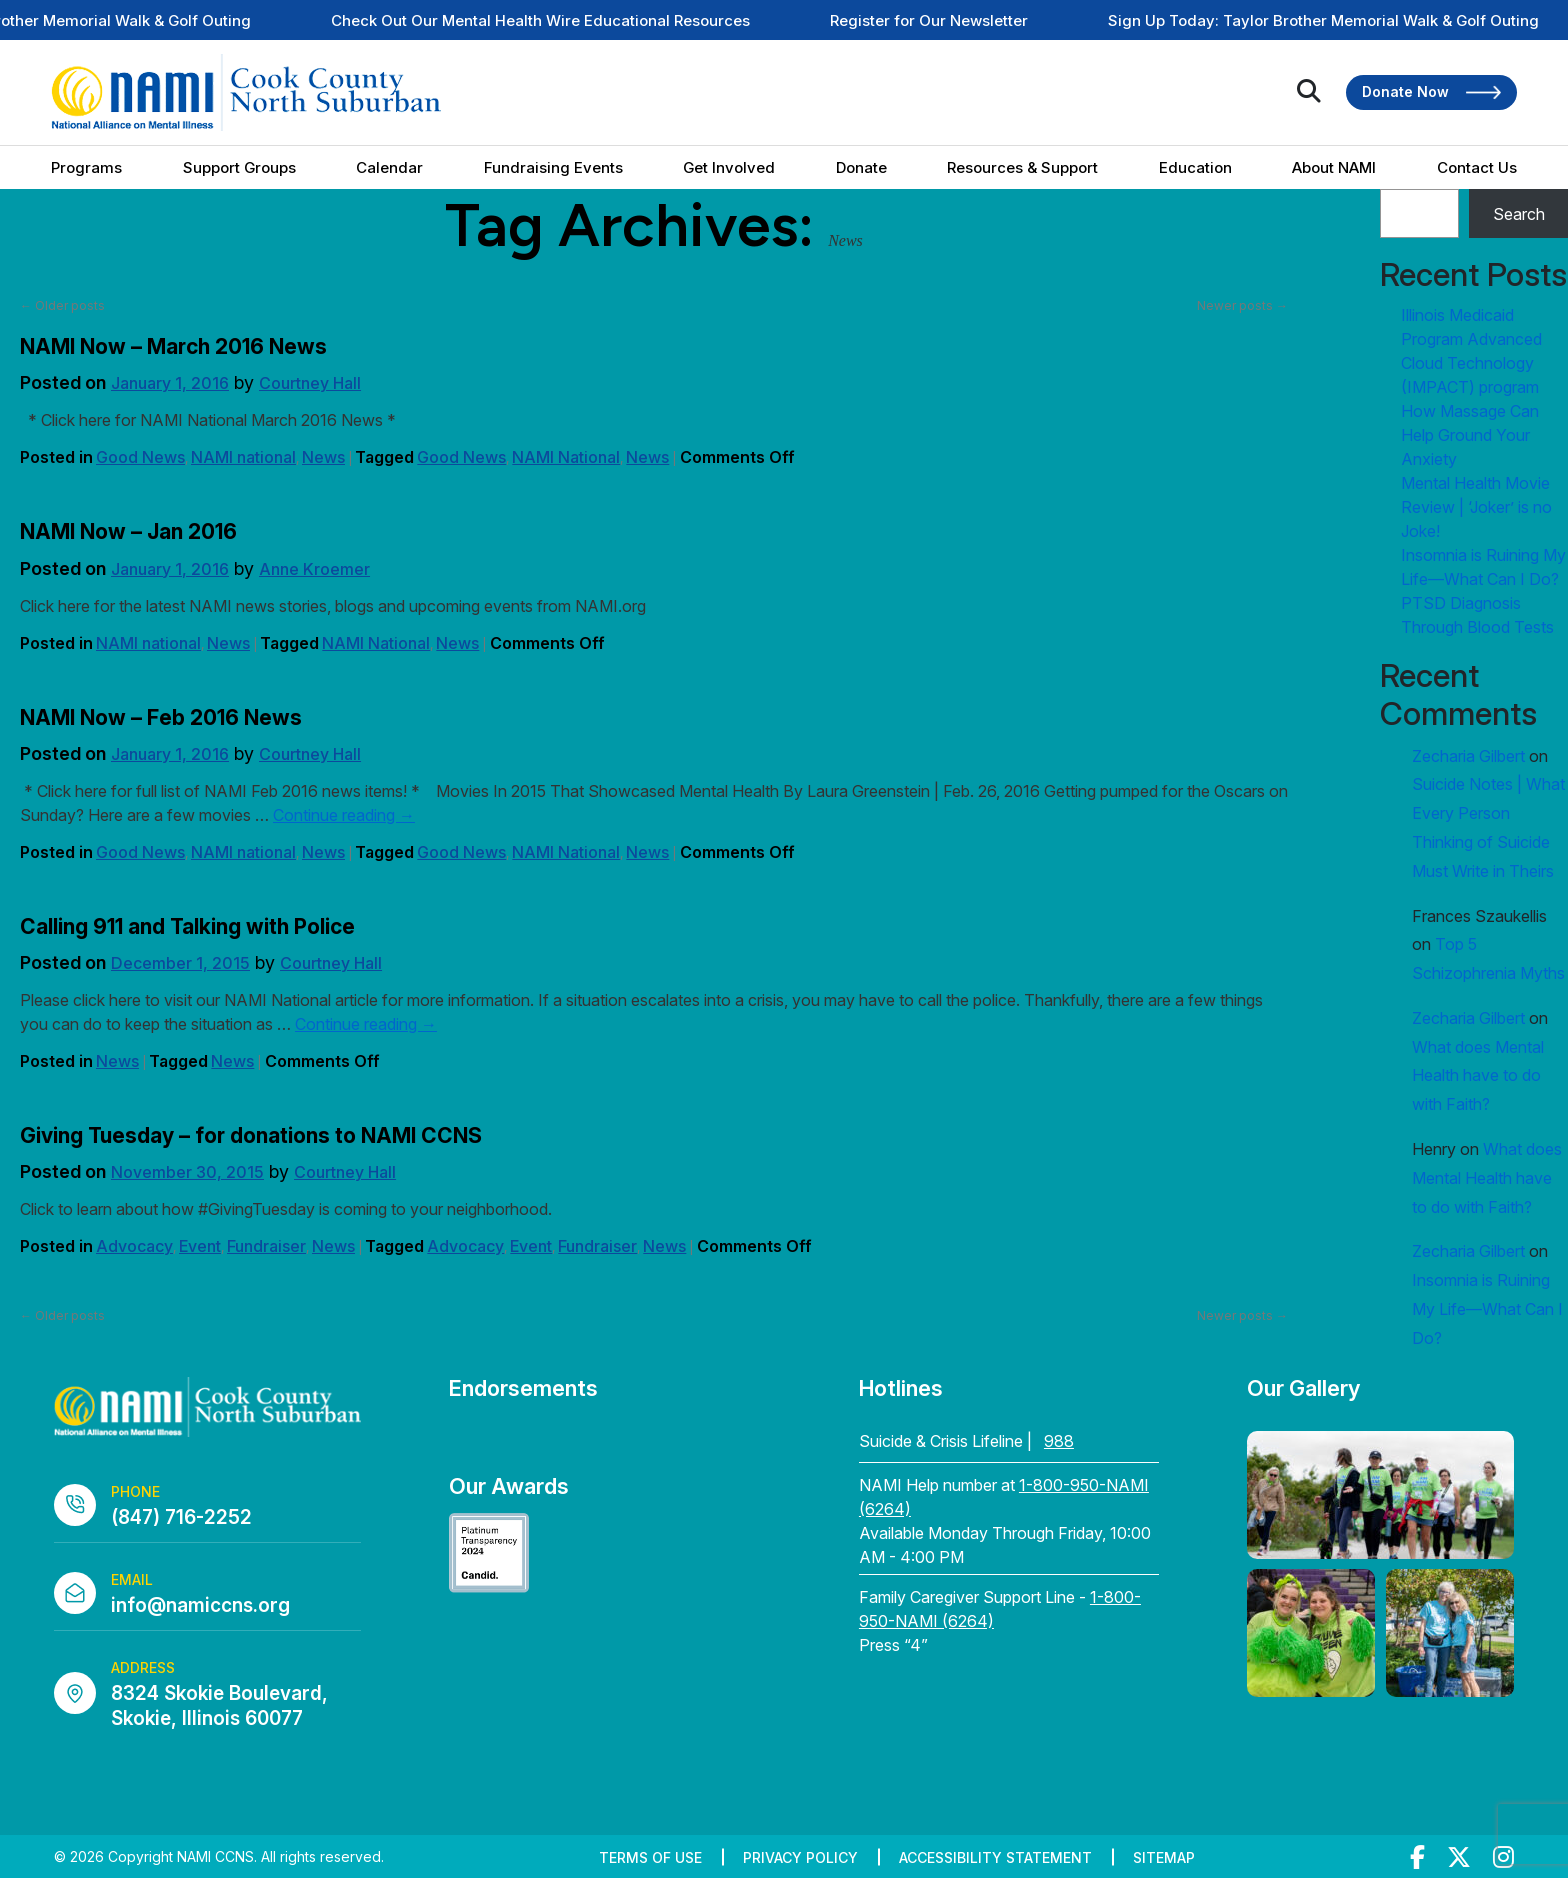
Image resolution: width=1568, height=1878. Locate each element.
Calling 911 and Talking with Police (187, 926)
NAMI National (566, 457)
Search (1519, 214)
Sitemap (1164, 1857)
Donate (861, 167)
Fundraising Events (553, 167)
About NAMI (1334, 167)
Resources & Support (1022, 167)
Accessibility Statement (995, 1857)
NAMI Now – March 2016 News (173, 346)
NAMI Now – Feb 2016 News (161, 717)
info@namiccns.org (200, 1605)
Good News (140, 457)
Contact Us (1477, 167)
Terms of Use (650, 1857)
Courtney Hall (310, 383)
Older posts (62, 305)
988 (1059, 1441)
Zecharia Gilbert (1468, 756)
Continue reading (344, 815)
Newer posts (1242, 305)
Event (200, 1246)
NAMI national (243, 457)
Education (1195, 167)
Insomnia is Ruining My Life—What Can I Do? (1487, 1309)
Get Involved (729, 167)
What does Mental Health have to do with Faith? (1478, 1076)
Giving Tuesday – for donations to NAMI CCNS (251, 1135)
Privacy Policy (800, 1857)
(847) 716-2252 (181, 1517)
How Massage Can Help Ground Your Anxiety (1470, 435)
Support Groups (239, 167)
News (323, 457)
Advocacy (134, 1246)
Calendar (389, 167)
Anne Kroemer (314, 569)
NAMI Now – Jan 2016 (128, 531)
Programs (86, 167)
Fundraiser (266, 1246)
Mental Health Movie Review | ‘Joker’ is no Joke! (1476, 507)
